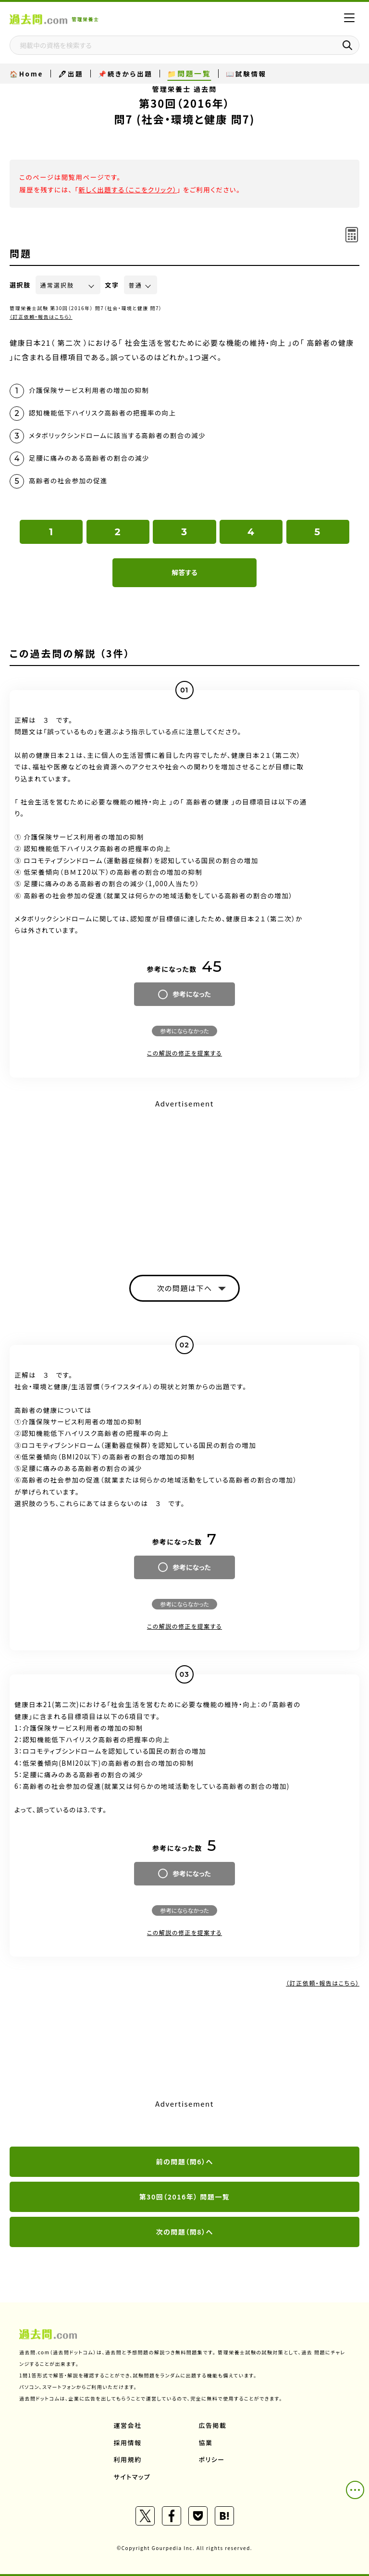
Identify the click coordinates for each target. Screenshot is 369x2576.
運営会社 (128, 2425)
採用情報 (128, 2442)
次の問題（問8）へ (184, 2232)
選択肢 (20, 284)
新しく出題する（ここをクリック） (127, 189)
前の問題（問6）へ (184, 2161)
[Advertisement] (184, 1178)
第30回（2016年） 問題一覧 (184, 2196)
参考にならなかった (184, 1031)
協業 (206, 2442)
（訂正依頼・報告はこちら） (41, 316)
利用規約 (128, 2459)
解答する (184, 572)
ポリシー (212, 2459)
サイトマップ (132, 2476)
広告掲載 (213, 2425)
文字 (112, 284)
